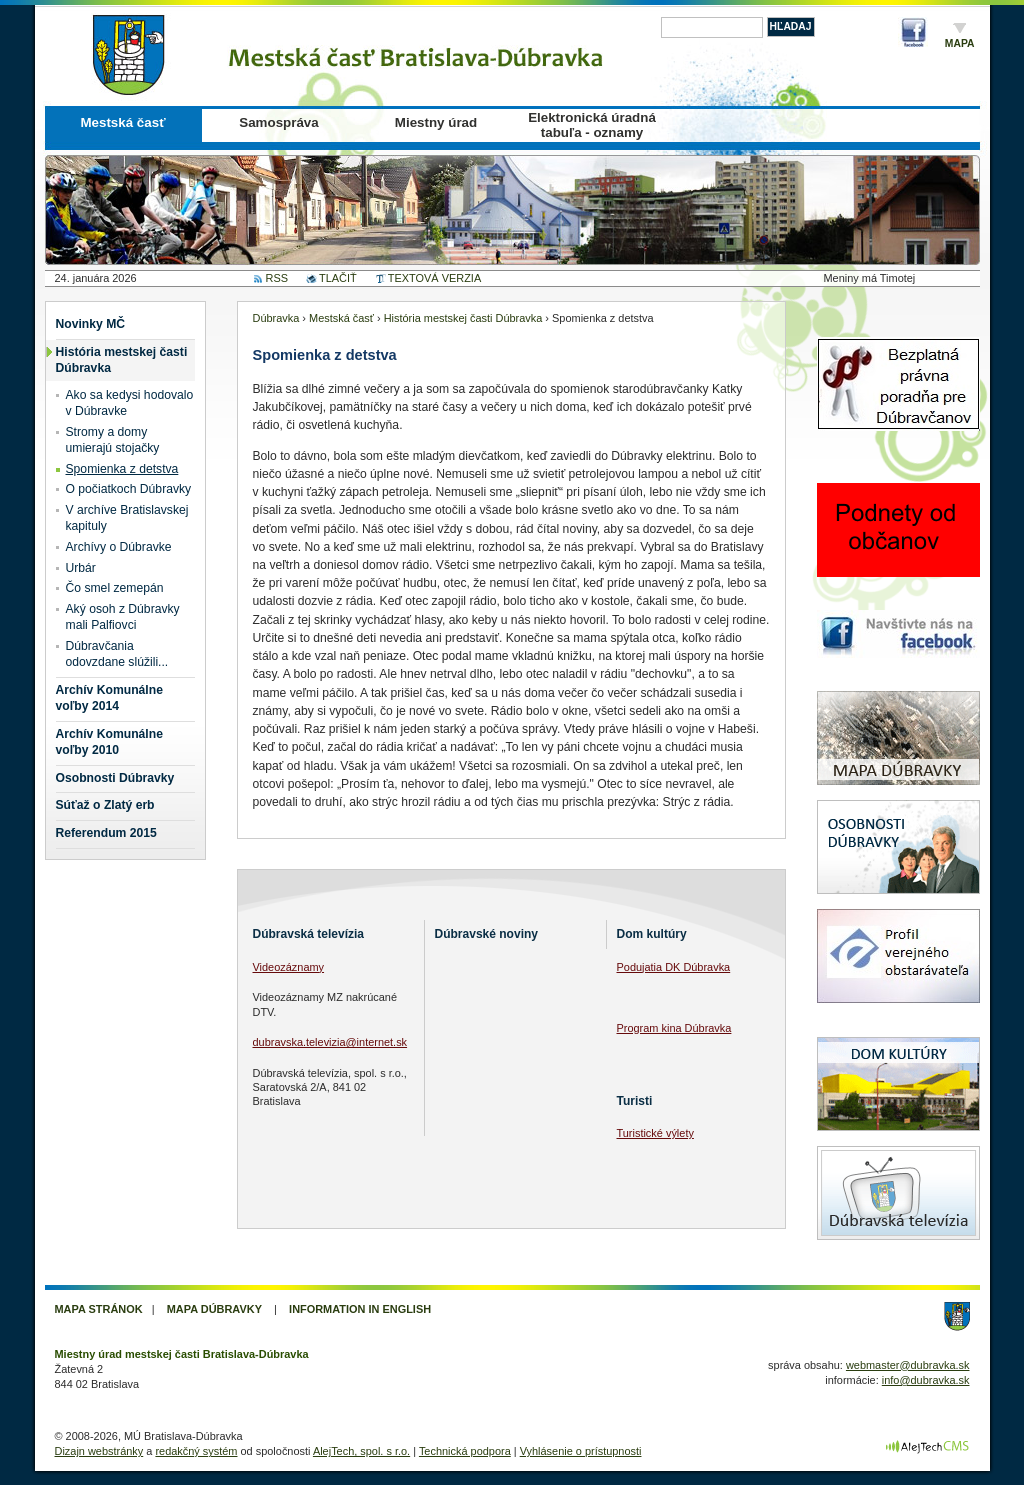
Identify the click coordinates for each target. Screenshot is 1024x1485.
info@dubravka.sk (926, 1380)
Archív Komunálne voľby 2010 (109, 742)
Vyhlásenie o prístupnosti (581, 1451)
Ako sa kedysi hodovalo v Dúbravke (130, 403)
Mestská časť (122, 122)
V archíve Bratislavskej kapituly (127, 518)
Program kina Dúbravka (674, 1028)
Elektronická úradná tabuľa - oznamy (592, 125)
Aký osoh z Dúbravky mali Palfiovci (123, 617)
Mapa (960, 43)
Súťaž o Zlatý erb (105, 805)
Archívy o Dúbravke (119, 547)
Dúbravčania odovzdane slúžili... (117, 654)
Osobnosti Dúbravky (115, 778)
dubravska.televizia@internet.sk (330, 1042)
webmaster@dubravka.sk (908, 1365)
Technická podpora (465, 1451)
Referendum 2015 (106, 833)
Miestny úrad (436, 122)
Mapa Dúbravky (214, 1309)
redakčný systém (196, 1451)
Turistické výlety (655, 1133)
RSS (277, 278)
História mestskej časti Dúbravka (122, 360)
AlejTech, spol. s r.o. (361, 1451)
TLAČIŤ (338, 278)
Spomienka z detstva (122, 469)
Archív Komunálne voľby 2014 (109, 698)
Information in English (360, 1309)
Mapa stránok (99, 1309)
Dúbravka (276, 318)
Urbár (81, 568)
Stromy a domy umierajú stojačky (113, 440)
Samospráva (278, 122)
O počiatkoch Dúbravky (129, 489)
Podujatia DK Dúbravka (674, 967)
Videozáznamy (289, 967)
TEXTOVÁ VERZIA (434, 278)
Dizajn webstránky (99, 1451)
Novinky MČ (91, 324)
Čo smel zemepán (115, 588)
